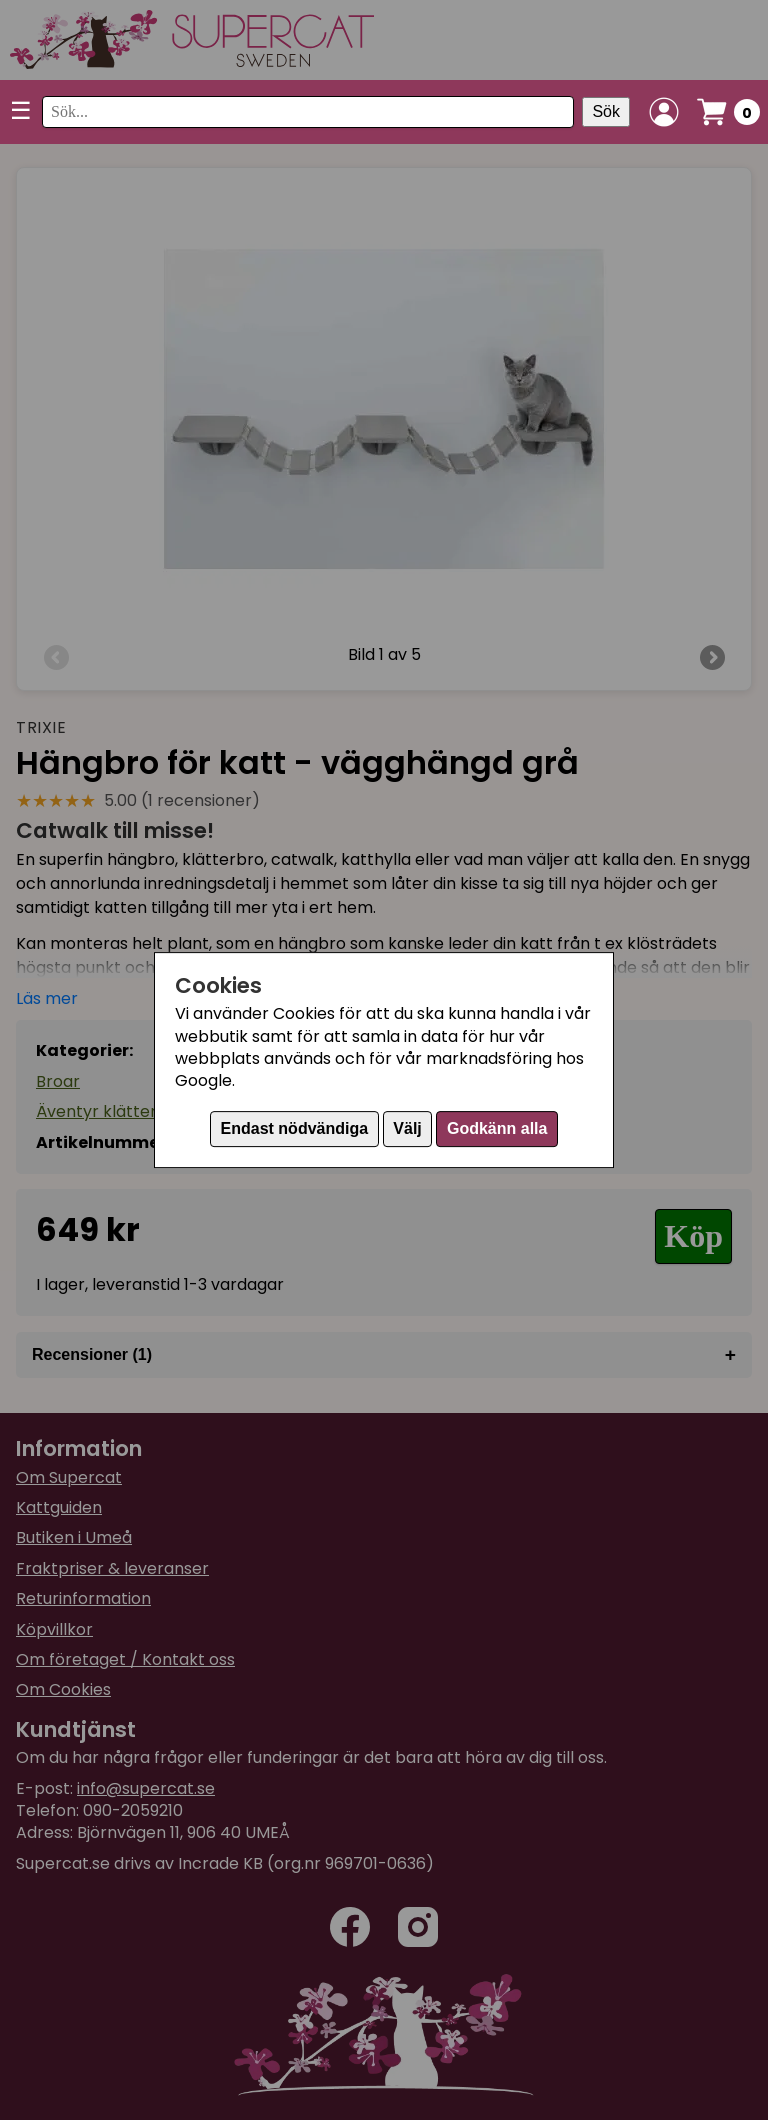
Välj (407, 1128)
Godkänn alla (497, 1128)
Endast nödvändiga (295, 1128)
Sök (606, 111)
